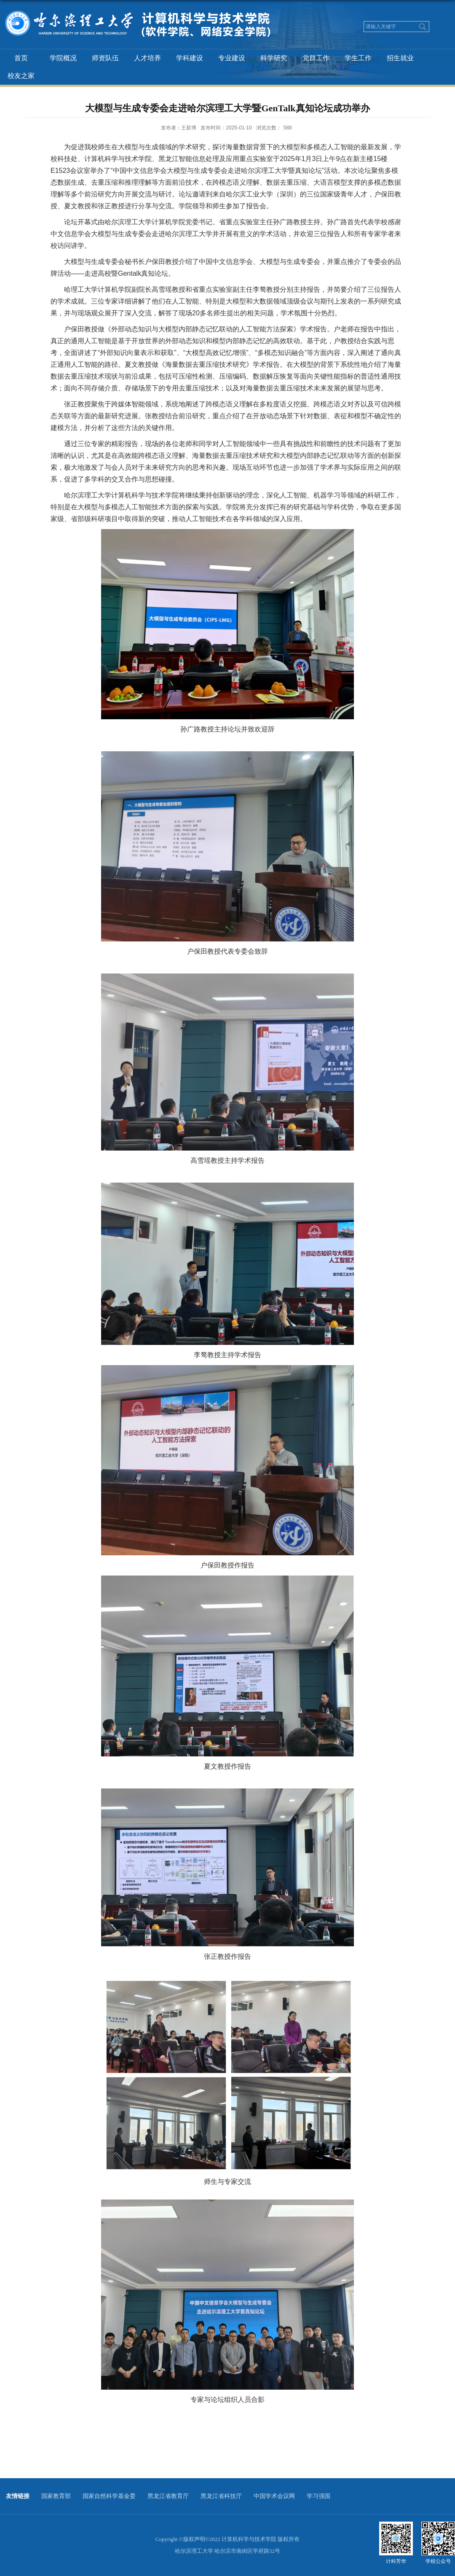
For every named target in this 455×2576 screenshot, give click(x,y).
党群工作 (315, 58)
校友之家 (21, 75)
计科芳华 (396, 2561)
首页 (21, 58)
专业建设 (231, 58)
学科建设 (189, 58)
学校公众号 (438, 2561)
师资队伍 (105, 58)
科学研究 (273, 58)
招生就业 (400, 58)
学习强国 (318, 2496)
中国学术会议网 (274, 2496)
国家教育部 (56, 2496)
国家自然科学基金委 (109, 2496)
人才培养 (147, 58)
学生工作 (358, 58)
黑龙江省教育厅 (168, 2496)
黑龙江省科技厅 (221, 2496)
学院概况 (63, 58)
